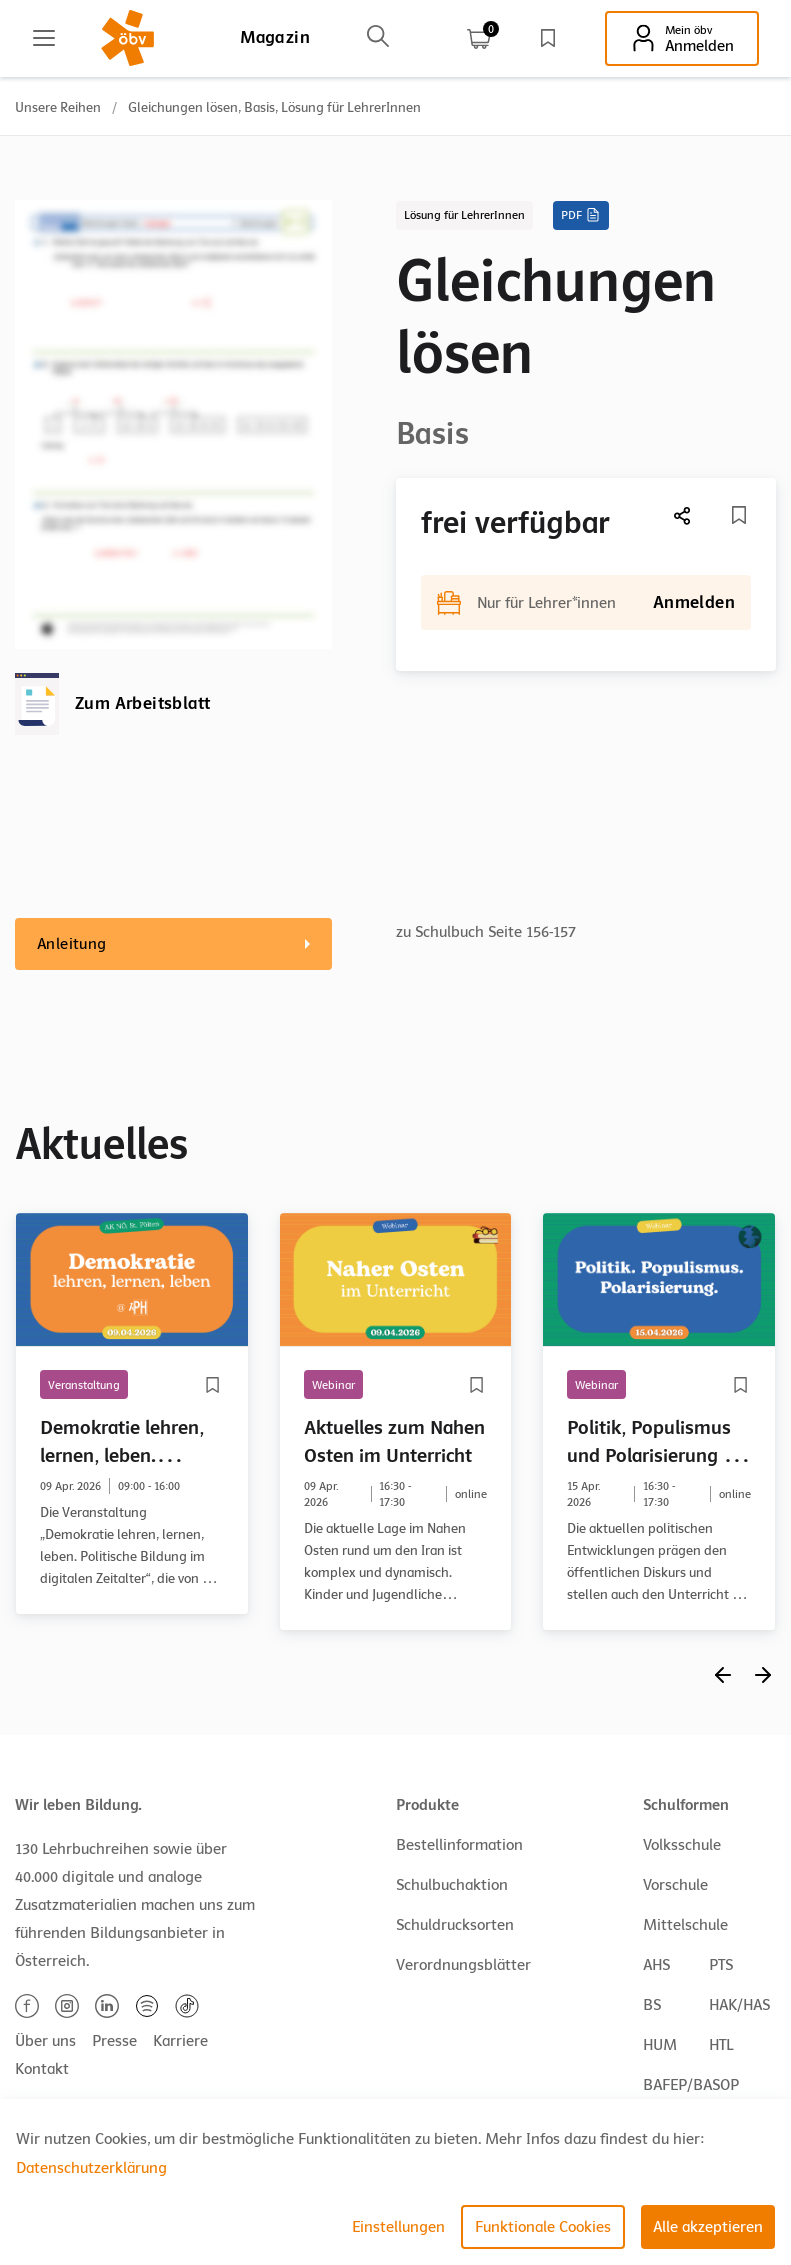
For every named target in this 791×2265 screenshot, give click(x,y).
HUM (660, 2045)
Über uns (45, 2041)
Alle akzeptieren (708, 2227)
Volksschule (682, 1845)
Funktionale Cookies (543, 2227)
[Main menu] (44, 38)
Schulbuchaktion (452, 1885)
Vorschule (675, 1885)
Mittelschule (685, 1925)
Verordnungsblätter (463, 1965)
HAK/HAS (739, 2005)
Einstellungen (398, 2227)
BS (652, 2005)
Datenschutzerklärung (91, 2168)
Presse (114, 2041)
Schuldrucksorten (455, 1925)
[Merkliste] (739, 515)
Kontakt (42, 2069)
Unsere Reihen (58, 107)
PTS (721, 1965)
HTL (721, 2045)
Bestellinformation (459, 1845)
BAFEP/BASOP (691, 2085)
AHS (656, 1965)
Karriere (180, 2041)
